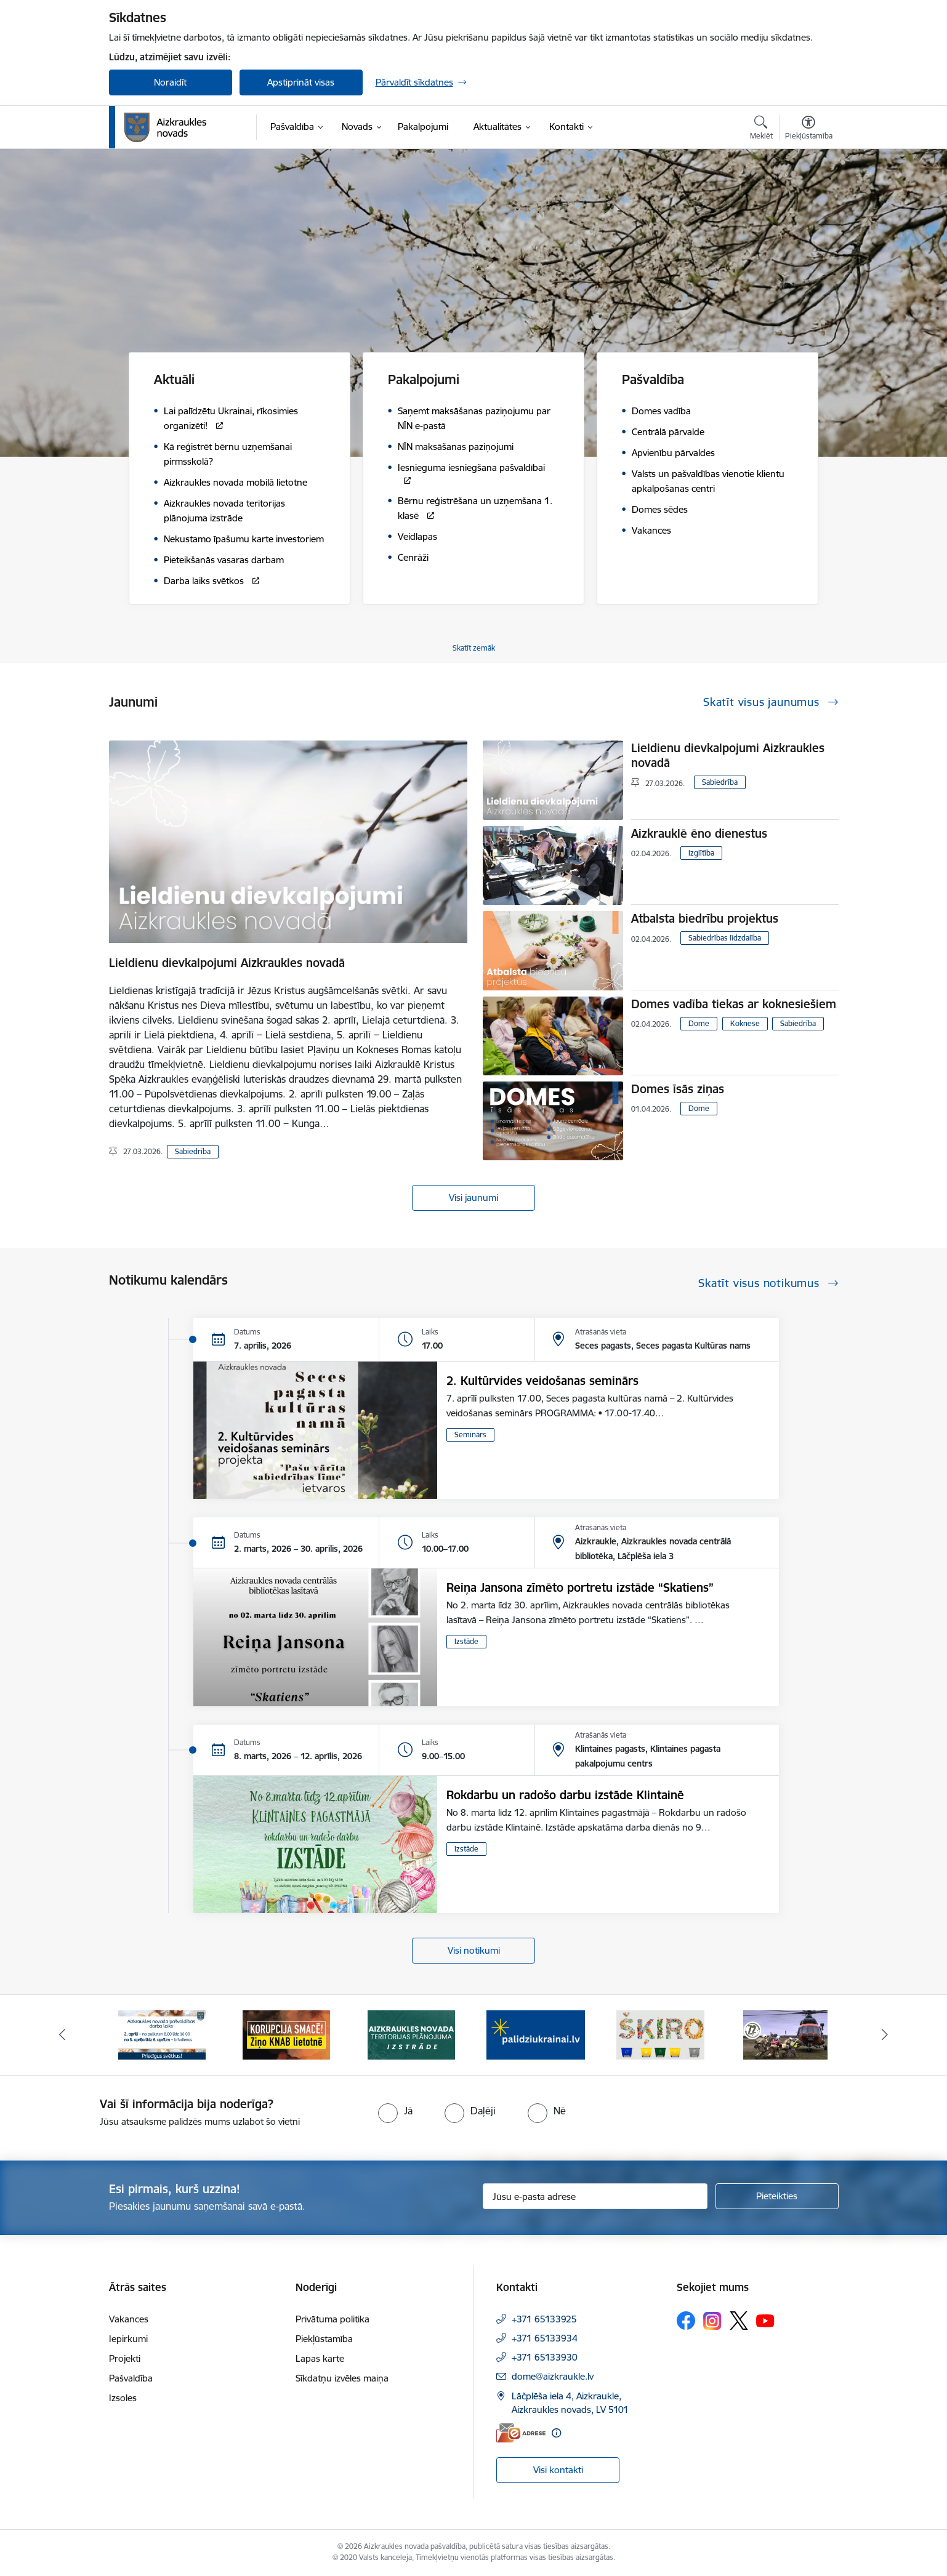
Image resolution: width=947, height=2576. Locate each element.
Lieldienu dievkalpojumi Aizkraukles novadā (227, 962)
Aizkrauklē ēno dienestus (699, 833)
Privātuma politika (332, 2319)
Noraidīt (170, 82)
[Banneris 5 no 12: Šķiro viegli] (660, 2034)
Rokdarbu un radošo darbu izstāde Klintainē (565, 1795)
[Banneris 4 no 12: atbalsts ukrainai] (535, 2034)
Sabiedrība (193, 1151)
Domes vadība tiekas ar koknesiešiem (733, 1004)
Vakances (128, 2319)
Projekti (124, 2358)
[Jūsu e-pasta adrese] (595, 2196)
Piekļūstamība (324, 2339)
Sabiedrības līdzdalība (724, 937)
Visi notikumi (474, 1950)
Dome (698, 1023)
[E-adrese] (521, 2433)
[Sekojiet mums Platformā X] (739, 2320)
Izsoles (123, 2398)
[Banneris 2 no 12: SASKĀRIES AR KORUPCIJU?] (286, 2034)
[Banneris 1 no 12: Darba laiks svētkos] (162, 2034)
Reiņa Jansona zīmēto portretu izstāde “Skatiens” (580, 1587)
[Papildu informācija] (556, 2433)
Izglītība (701, 852)
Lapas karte (320, 2358)
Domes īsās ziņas (677, 1088)
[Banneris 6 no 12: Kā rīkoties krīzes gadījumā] (785, 2034)
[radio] (395, 2110)
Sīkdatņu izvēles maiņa (342, 2378)
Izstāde (466, 1641)
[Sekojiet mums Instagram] (712, 2321)
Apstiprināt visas (300, 82)
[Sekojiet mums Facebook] (686, 2320)
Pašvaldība (131, 2378)
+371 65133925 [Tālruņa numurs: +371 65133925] (544, 2319)
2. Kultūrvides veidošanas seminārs (542, 1380)
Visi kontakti (558, 2470)
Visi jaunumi (473, 1197)
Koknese (745, 1023)
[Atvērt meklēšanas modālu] (761, 129)
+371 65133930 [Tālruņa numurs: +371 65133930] (545, 2357)
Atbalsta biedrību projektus (704, 918)
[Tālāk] (885, 2035)
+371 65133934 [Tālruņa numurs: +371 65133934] (545, 2338)
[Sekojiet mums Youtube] (765, 2320)
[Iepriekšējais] (62, 2035)
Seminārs (470, 1434)
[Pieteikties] (777, 2196)
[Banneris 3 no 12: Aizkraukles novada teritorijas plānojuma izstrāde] (411, 2034)
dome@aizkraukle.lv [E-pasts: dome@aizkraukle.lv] (553, 2376)
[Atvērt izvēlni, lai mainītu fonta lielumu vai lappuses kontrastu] (809, 129)
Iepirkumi (128, 2339)
